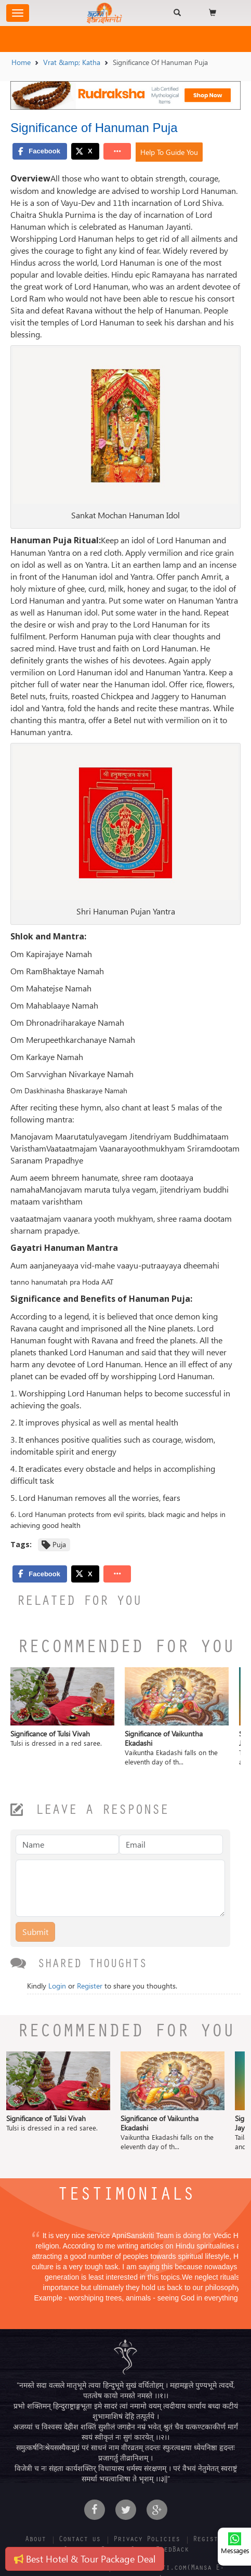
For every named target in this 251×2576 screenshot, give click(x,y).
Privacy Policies (146, 2540)
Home (21, 62)
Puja (59, 1544)
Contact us (79, 2540)
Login (57, 1986)
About (35, 2540)
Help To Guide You (169, 152)
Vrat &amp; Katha (71, 62)
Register (89, 1986)
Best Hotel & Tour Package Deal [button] (84, 2558)
